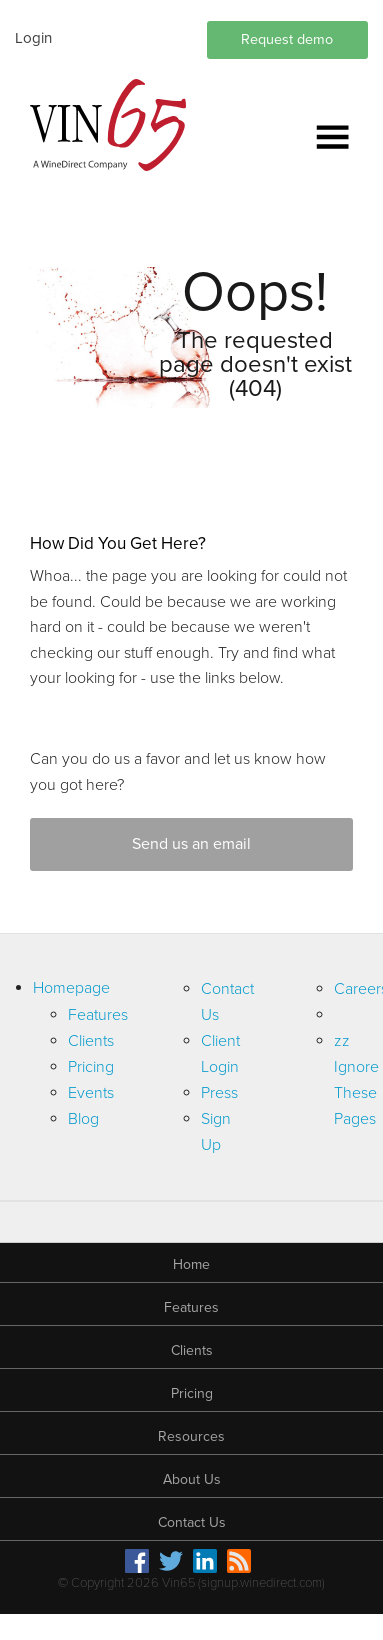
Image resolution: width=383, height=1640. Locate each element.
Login (33, 38)
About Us (192, 1479)
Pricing (91, 1067)
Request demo (287, 39)
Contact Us (192, 1522)
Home (191, 1264)
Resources (191, 1436)
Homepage (71, 988)
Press (219, 1093)
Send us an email (191, 844)
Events (91, 1093)
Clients (91, 1041)
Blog (83, 1119)
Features (98, 1015)
